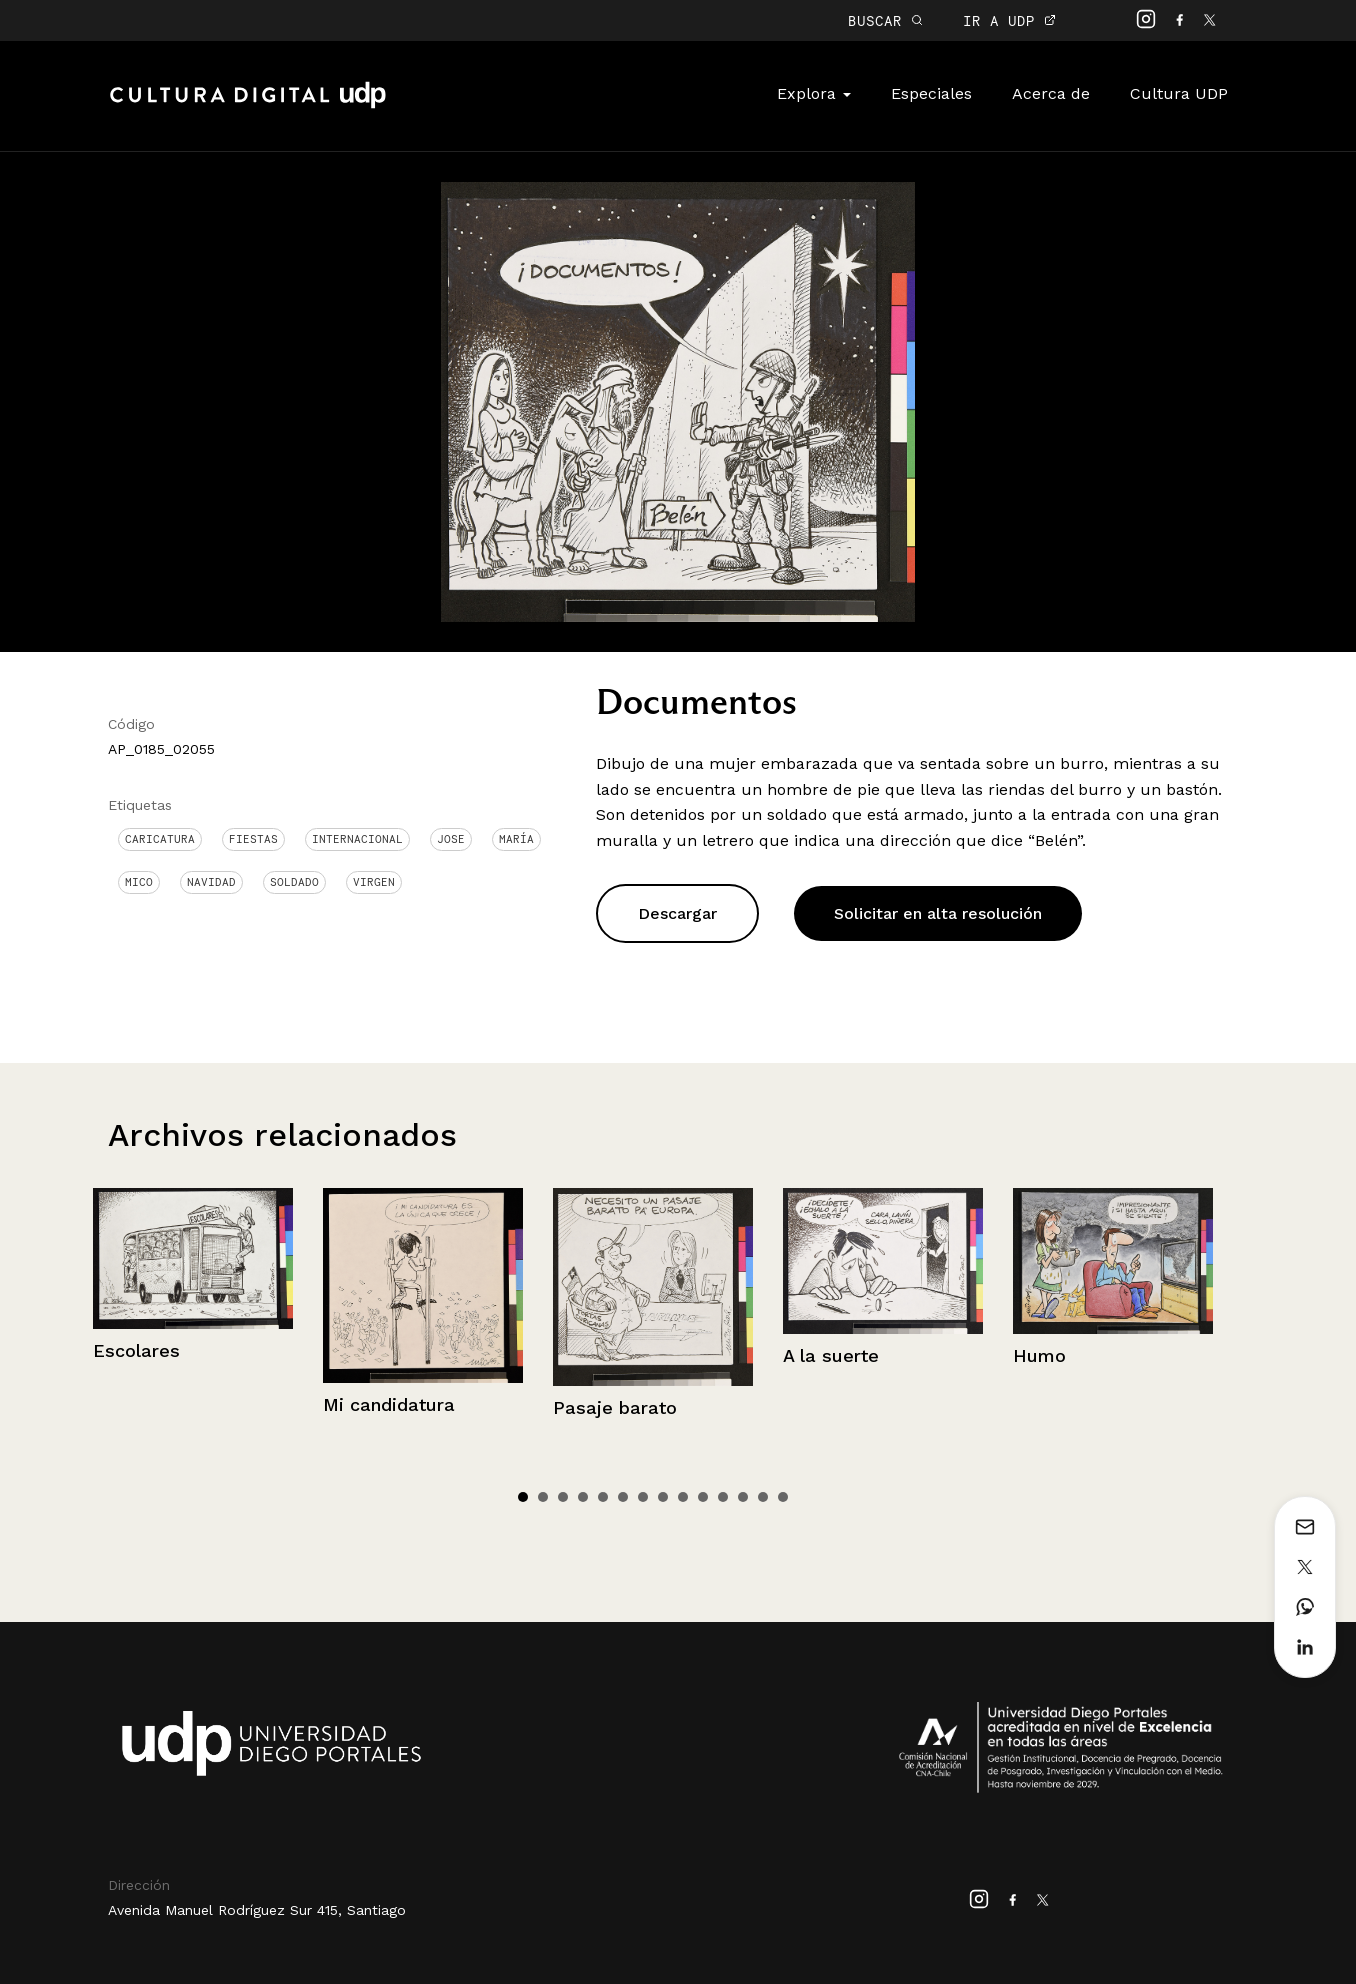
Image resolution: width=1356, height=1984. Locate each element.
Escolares (136, 1350)
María (516, 839)
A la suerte (831, 1355)
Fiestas (253, 839)
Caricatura (160, 839)
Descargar (677, 913)
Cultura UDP (1179, 93)
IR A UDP (1009, 20)
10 (703, 1497)
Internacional (357, 839)
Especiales (931, 93)
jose (451, 839)
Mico (139, 882)
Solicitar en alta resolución (938, 913)
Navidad (211, 882)
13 (763, 1497)
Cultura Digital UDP (248, 106)
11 (723, 1497)
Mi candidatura (389, 1404)
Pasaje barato (615, 1407)
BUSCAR (885, 20)
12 (743, 1497)
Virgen (374, 882)
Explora (814, 93)
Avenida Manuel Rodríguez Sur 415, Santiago (257, 1910)
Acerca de (1051, 93)
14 (783, 1497)
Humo (1039, 1355)
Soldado (294, 882)
